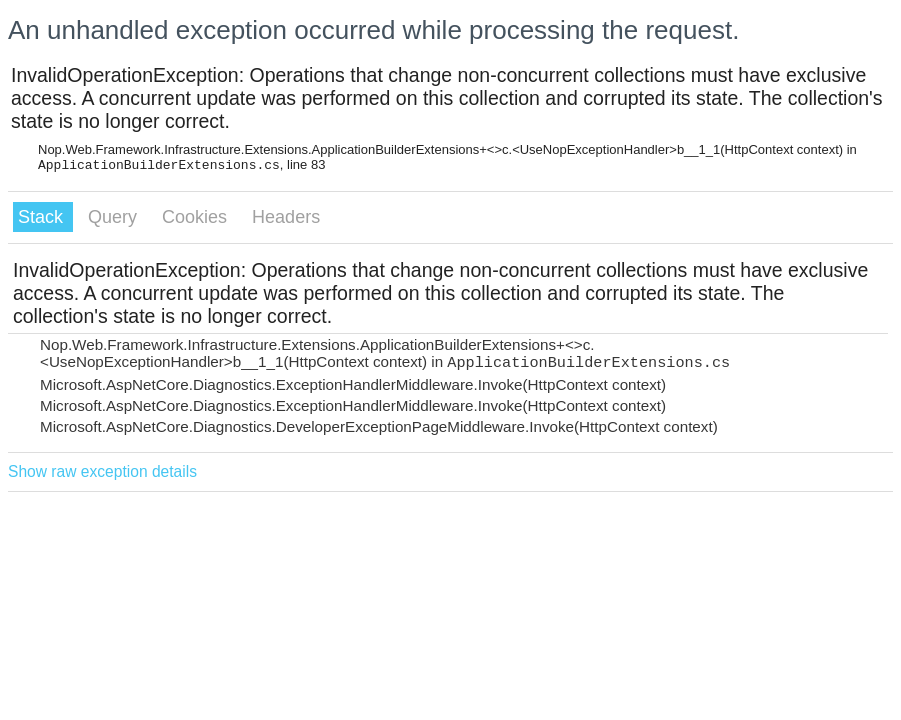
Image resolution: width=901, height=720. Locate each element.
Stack (43, 217)
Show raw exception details (102, 471)
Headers (286, 217)
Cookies (197, 217)
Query (115, 217)
